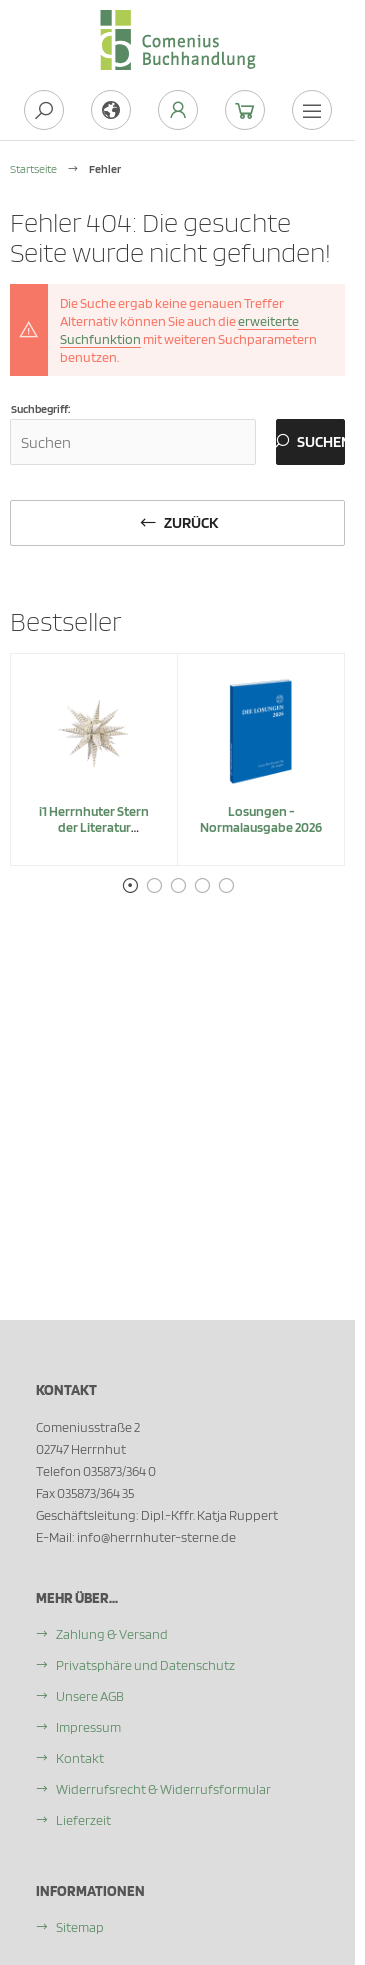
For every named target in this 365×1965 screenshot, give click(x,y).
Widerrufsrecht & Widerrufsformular (163, 1789)
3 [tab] (178, 886)
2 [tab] (154, 886)
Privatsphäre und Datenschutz (145, 1665)
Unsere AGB (90, 1696)
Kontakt (80, 1758)
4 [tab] (202, 886)
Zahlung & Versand (112, 1634)
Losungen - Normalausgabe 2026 (261, 819)
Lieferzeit (83, 1820)
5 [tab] (226, 886)
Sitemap (80, 1927)
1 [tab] (130, 886)
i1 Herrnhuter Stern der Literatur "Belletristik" (94, 827)
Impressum (88, 1727)
